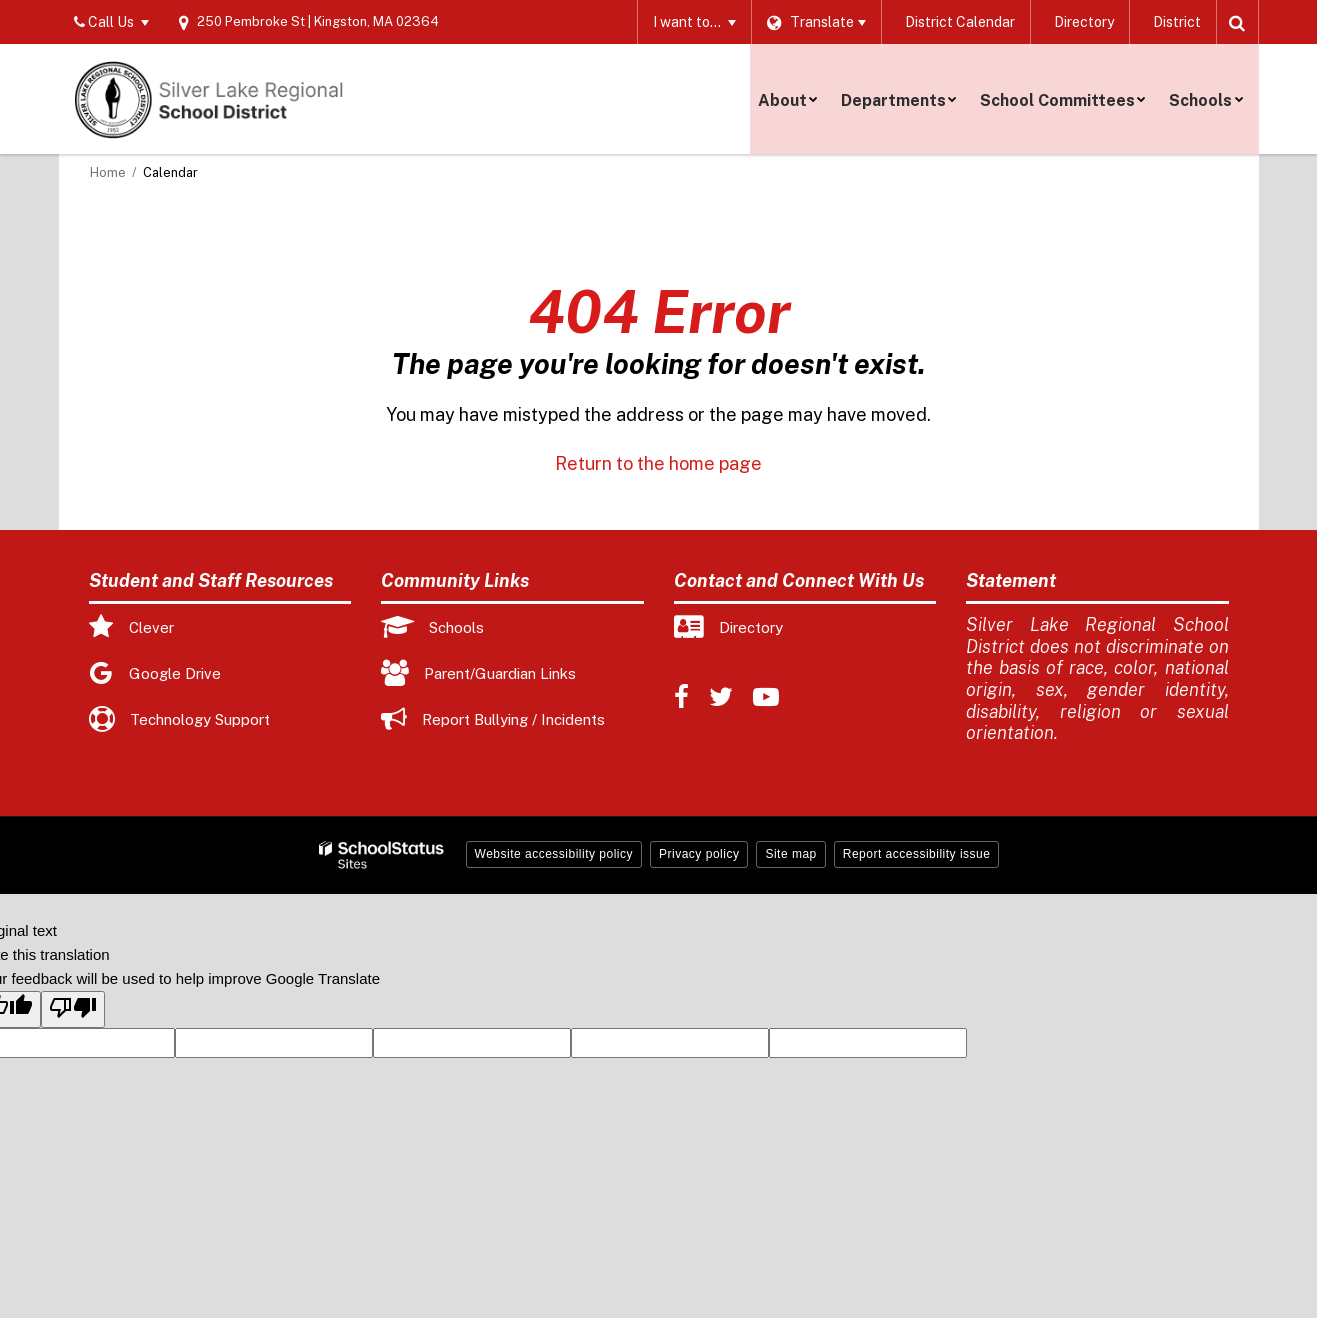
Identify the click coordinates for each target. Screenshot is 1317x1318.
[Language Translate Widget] (811, 22)
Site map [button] (790, 854)
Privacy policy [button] (699, 854)
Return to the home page (658, 463)
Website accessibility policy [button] (554, 854)
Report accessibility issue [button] (917, 854)
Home (108, 172)
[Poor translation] (73, 1009)
